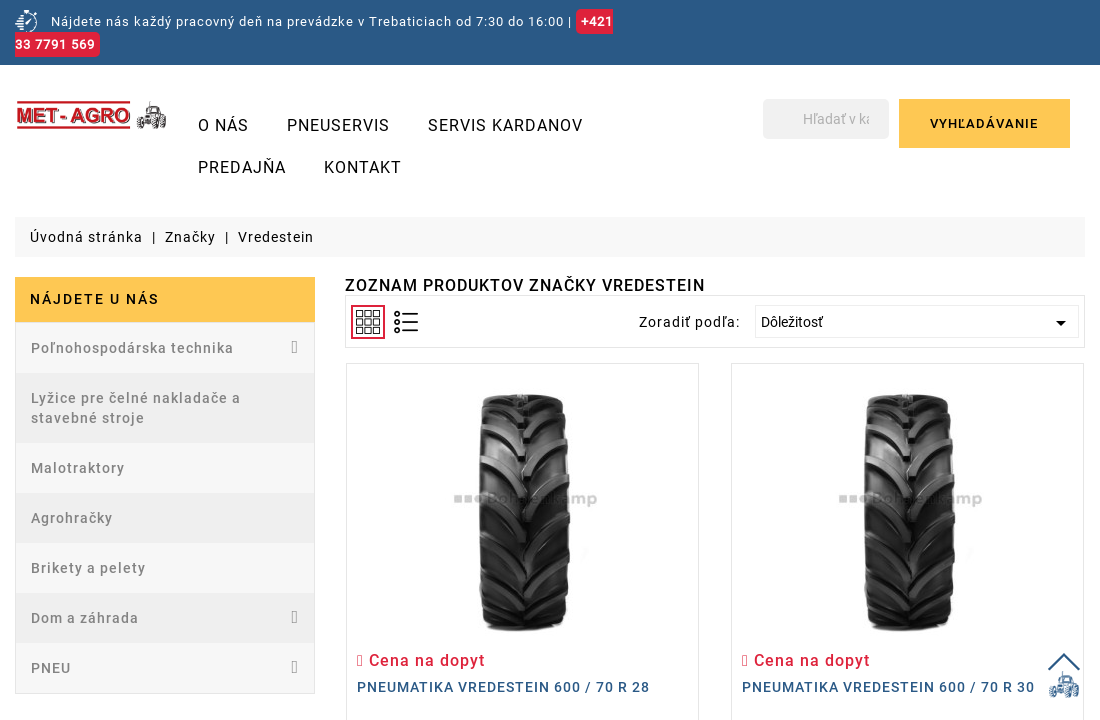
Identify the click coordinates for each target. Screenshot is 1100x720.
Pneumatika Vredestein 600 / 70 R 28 (503, 687)
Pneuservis (338, 125)
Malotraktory (78, 468)
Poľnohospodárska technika (165, 347)
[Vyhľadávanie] (824, 119)
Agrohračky (72, 518)
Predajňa (242, 167)
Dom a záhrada (165, 617)
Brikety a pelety (88, 568)
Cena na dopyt (421, 660)
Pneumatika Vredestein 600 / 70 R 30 (888, 687)
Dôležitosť (917, 323)
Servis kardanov (505, 125)
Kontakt (363, 167)
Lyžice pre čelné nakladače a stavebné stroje (136, 408)
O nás (223, 125)
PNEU (165, 667)
